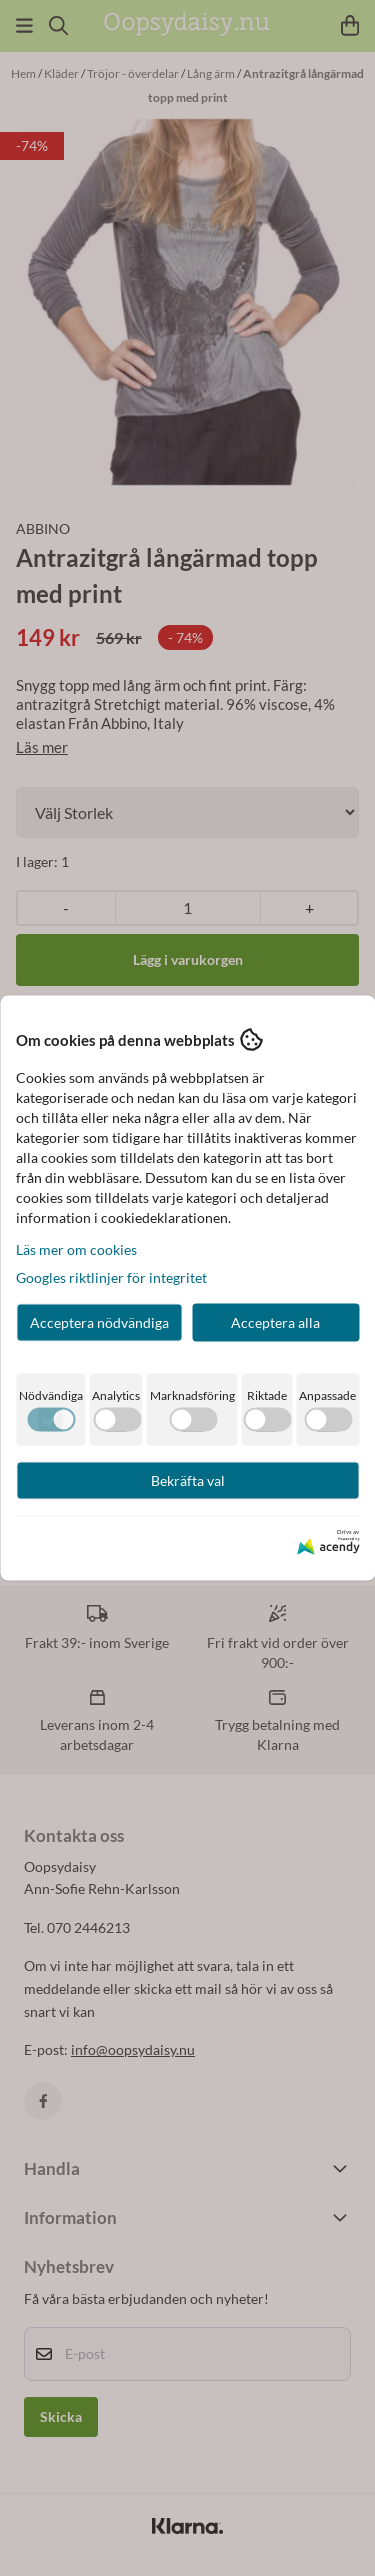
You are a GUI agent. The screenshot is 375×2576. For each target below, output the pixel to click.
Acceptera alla (275, 1322)
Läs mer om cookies (76, 1249)
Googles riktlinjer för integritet (111, 1277)
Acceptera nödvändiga (99, 1322)
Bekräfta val (188, 1480)
